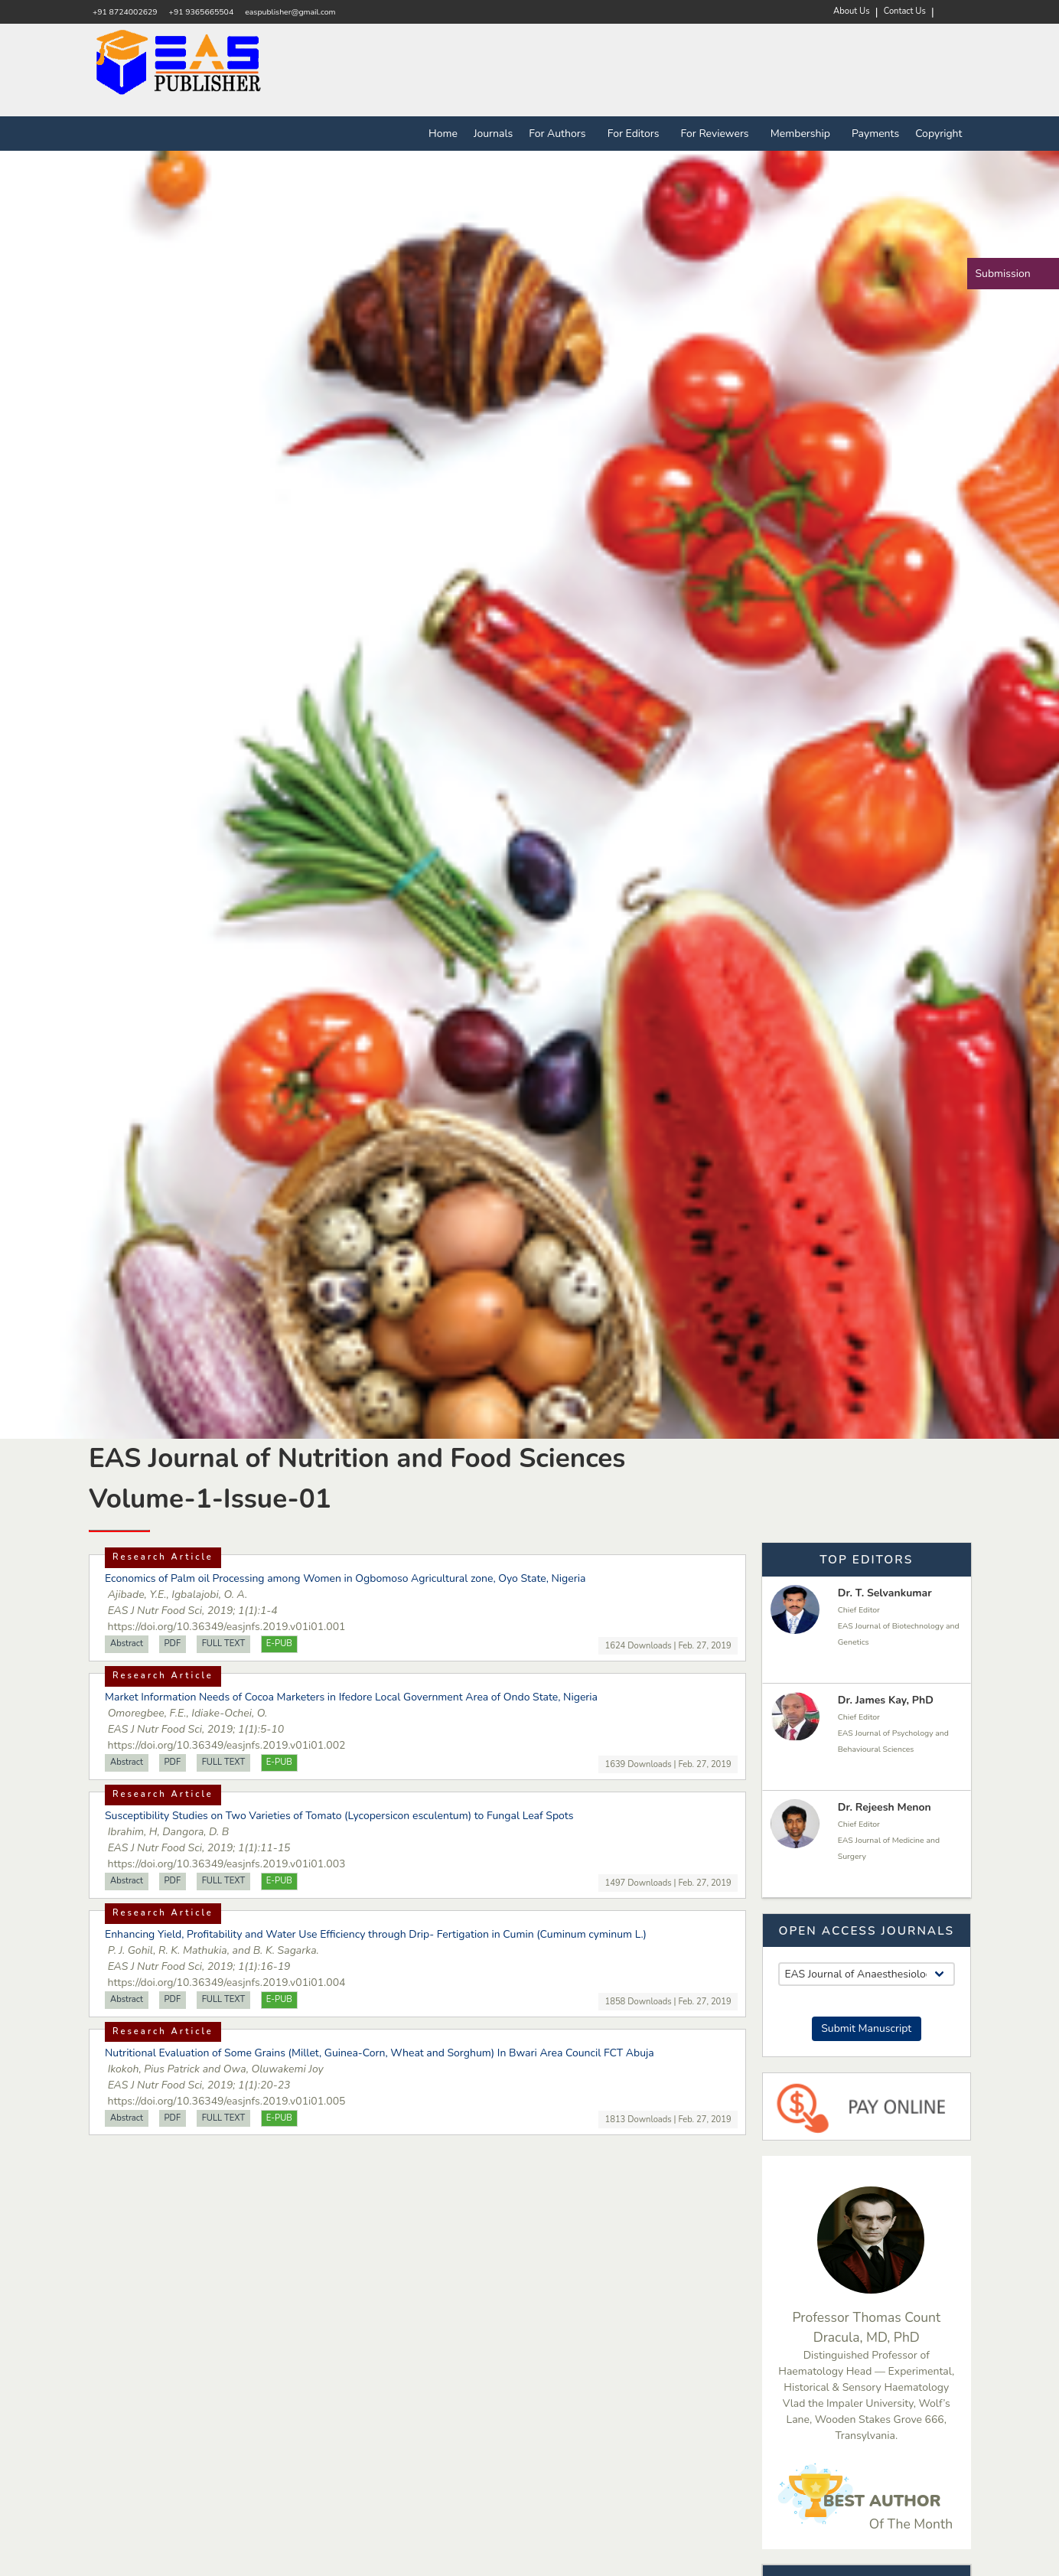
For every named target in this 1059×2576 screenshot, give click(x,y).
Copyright (938, 133)
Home (443, 133)
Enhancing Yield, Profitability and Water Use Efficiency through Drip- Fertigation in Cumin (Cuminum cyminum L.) (376, 1934)
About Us (851, 11)
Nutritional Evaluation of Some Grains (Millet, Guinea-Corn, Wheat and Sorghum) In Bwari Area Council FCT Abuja (379, 2053)
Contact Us (905, 11)
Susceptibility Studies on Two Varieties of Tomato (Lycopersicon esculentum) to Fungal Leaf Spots (339, 1815)
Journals (493, 133)
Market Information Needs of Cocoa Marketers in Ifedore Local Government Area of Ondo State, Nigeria (351, 1697)
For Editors (636, 133)
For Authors (560, 133)
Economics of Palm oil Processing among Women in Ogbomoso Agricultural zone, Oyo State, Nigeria (345, 1578)
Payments (875, 133)
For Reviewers (717, 133)
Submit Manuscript (866, 2028)
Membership (803, 133)
